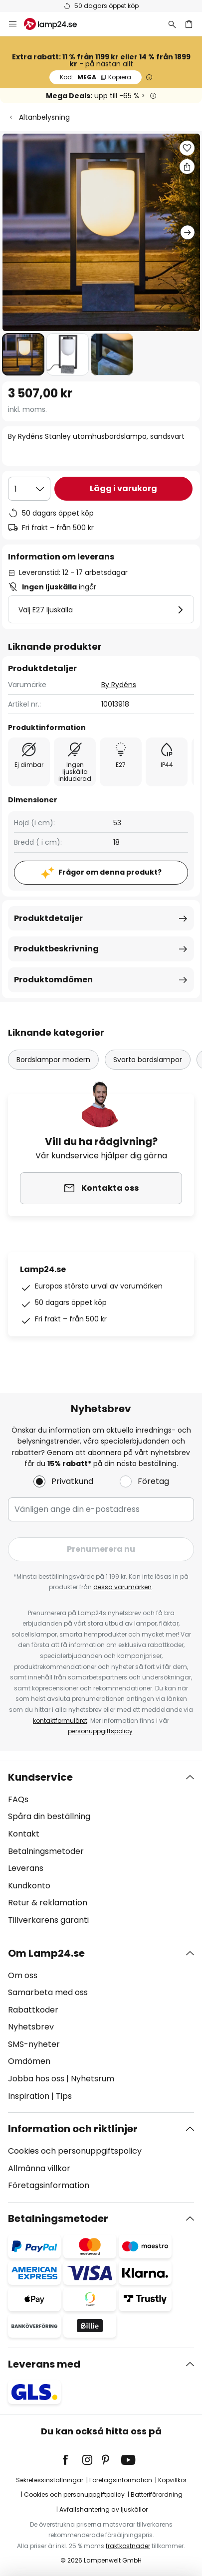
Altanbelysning (44, 117)
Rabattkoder (33, 2010)
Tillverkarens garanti (48, 1920)
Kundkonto (29, 1885)
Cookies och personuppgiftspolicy (75, 2151)
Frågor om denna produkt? (110, 872)
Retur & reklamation (47, 1902)
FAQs (18, 1799)
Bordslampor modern (53, 1060)
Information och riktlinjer (73, 2129)
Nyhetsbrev (31, 2026)
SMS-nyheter (34, 2044)
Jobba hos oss (36, 2078)
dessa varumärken (122, 1587)
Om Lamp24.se (46, 1953)
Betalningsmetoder (46, 1851)
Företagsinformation (48, 2185)
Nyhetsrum (92, 2078)
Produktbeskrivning (56, 948)
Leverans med (44, 2364)
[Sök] (172, 24)
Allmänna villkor (39, 2168)
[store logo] (56, 24)
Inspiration (28, 2096)
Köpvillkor (172, 2480)
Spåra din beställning (49, 1816)
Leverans (25, 1868)
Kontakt (23, 1834)
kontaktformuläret (60, 1720)
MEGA (95, 77)
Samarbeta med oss (48, 1992)
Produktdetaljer (48, 918)
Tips (64, 2096)
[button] (23, 354)
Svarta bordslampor (147, 1060)
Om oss (22, 1975)
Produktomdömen (53, 979)
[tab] (101, 1849)
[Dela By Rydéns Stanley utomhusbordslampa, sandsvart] (187, 166)
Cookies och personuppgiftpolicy (74, 2494)
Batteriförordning (157, 2494)
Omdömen (29, 2061)
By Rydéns (118, 685)
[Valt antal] (29, 489)
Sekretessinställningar (49, 2480)
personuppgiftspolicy (100, 1731)
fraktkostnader (128, 2546)
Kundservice (40, 1777)
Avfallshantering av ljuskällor (103, 2509)
